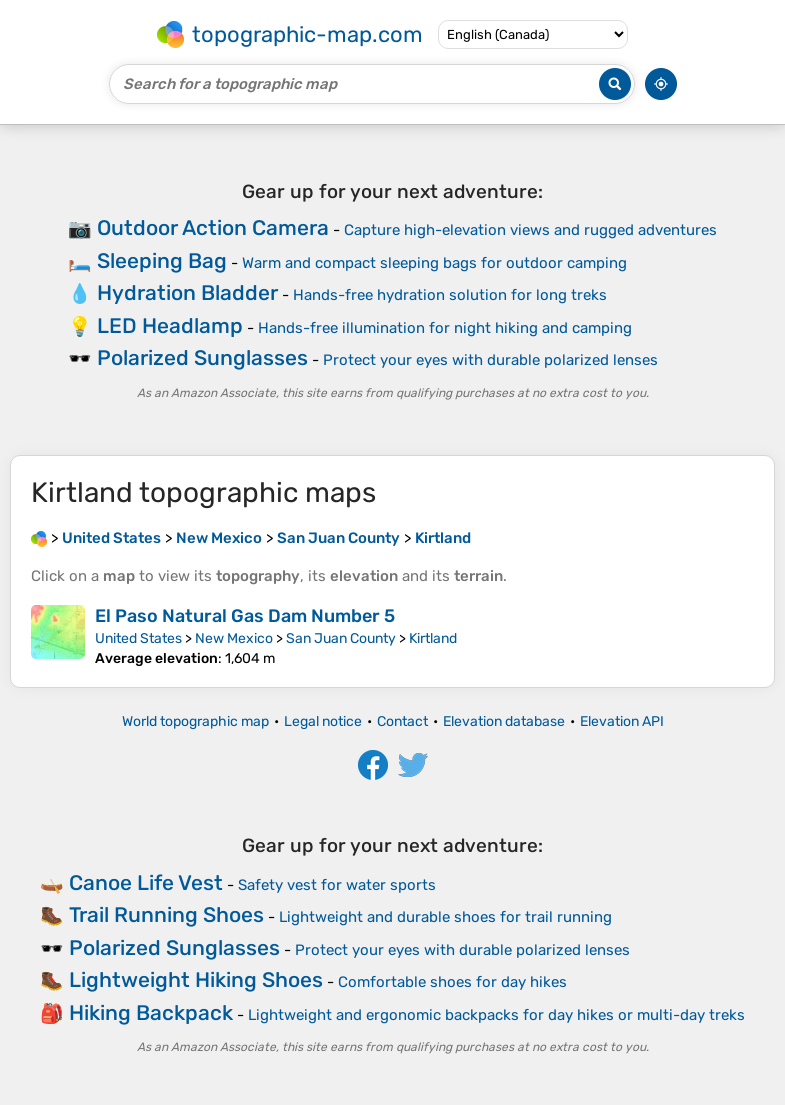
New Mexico (234, 638)
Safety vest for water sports (337, 885)
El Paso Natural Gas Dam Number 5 (245, 616)
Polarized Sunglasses (202, 357)
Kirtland (433, 638)
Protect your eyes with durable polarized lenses (490, 360)
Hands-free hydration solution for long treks (450, 295)
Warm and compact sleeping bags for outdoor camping (434, 263)
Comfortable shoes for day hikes (452, 982)
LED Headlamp (170, 325)
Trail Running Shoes (166, 914)
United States (138, 638)
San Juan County (341, 638)
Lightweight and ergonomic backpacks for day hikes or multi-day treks (496, 1015)
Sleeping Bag (162, 260)
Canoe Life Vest (146, 882)
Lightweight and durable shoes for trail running (445, 917)
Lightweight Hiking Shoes (196, 979)
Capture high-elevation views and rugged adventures (530, 230)
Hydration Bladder (187, 292)
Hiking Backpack (151, 1012)
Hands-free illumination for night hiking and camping (445, 328)
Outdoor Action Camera (213, 227)
